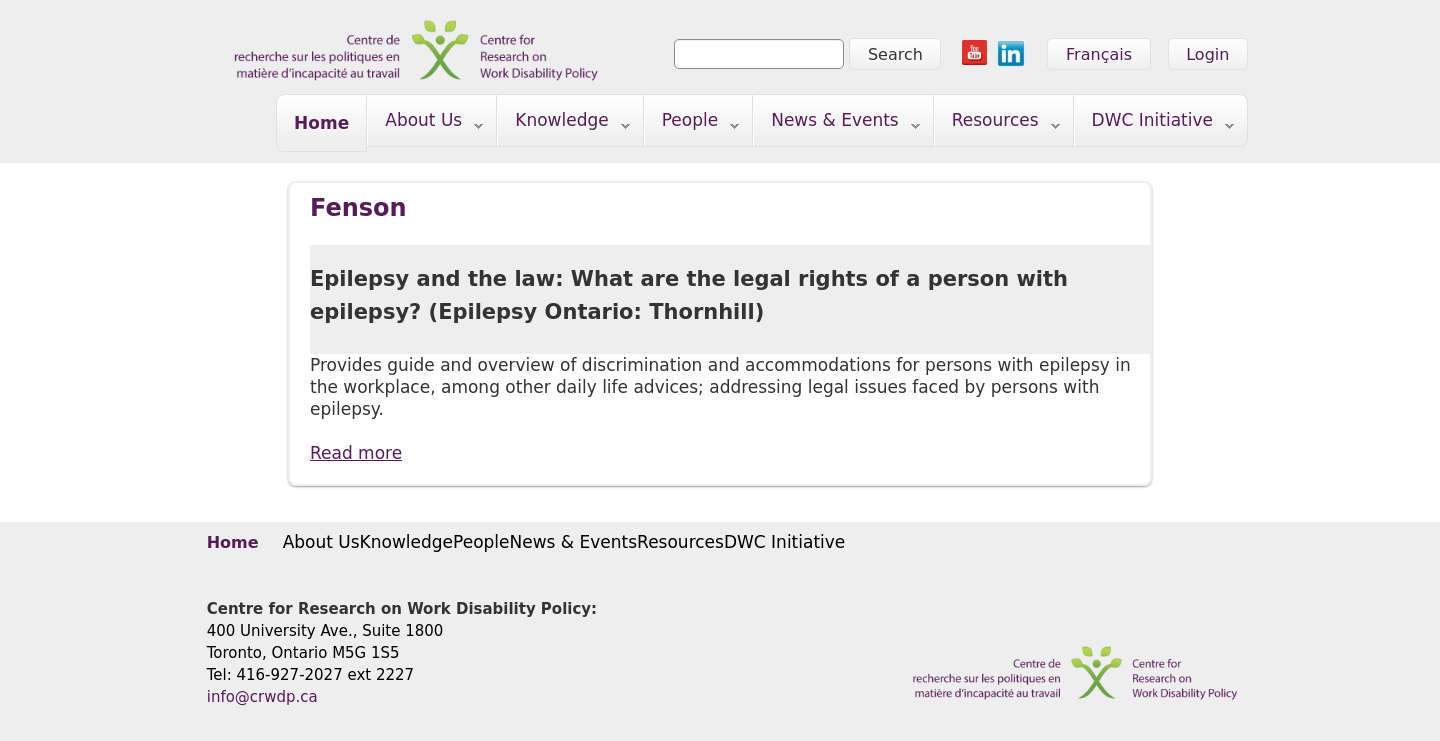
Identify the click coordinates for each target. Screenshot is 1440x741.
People (692, 124)
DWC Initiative (1155, 124)
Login (1207, 54)
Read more (356, 452)
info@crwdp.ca (262, 697)
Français (1099, 54)
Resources (997, 124)
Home (321, 123)
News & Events (837, 124)
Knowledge (564, 124)
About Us (425, 124)
